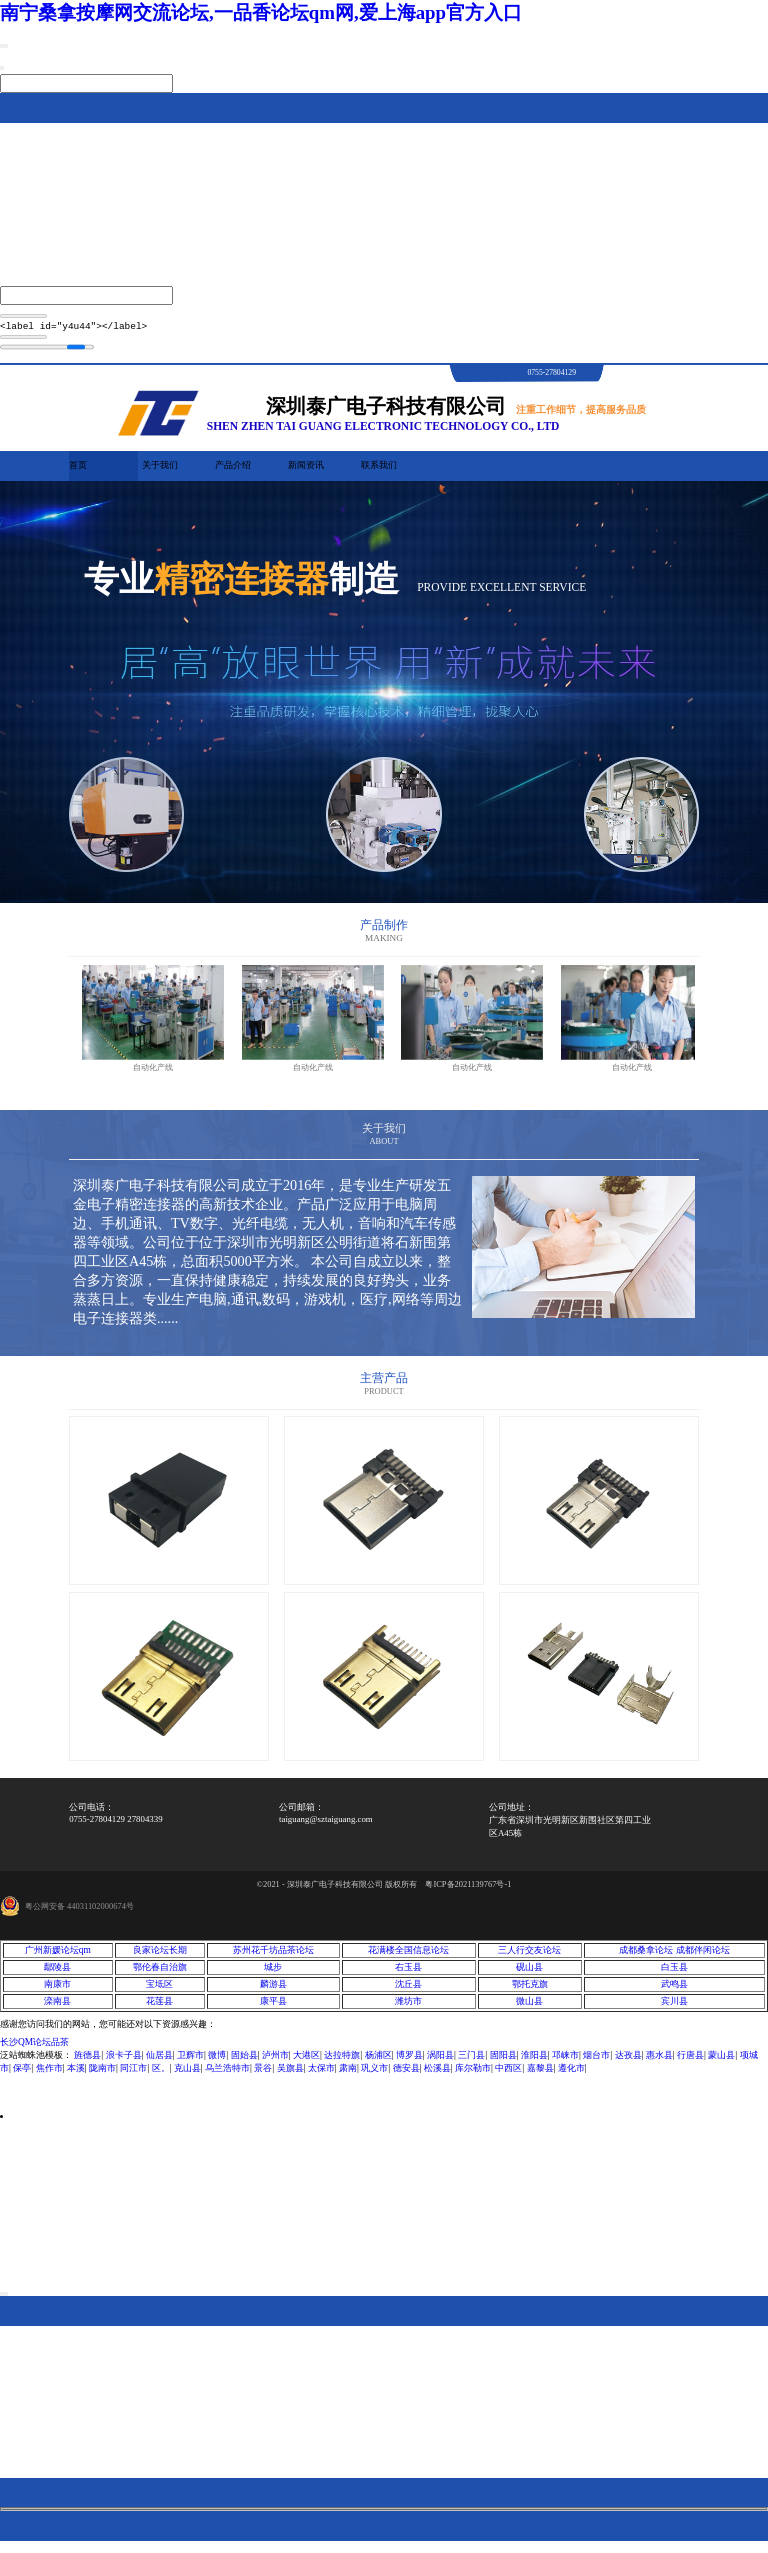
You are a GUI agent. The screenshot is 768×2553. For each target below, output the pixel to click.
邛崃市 (565, 2061)
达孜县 (628, 2061)
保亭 (22, 2074)
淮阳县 (534, 2061)
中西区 (508, 2074)
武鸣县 (674, 1990)
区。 (161, 2074)
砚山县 (529, 1973)
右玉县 (408, 1973)
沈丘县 (408, 1990)
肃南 (348, 2074)
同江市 (133, 2074)
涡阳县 (440, 2061)
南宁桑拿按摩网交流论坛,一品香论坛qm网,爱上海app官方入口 (261, 12)
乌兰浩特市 (227, 2074)
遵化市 (571, 2074)
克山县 (187, 2074)
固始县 (244, 2061)
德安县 (406, 2074)
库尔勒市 (473, 2074)
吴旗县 (290, 2074)
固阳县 (503, 2061)
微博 (217, 2061)
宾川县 (674, 2007)
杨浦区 (378, 2061)
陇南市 (102, 2074)
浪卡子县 (124, 2061)
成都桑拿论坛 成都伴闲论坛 (674, 1956)
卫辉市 (190, 2061)
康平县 (273, 2007)
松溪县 (437, 2074)
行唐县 (690, 2061)
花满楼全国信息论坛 (408, 1956)
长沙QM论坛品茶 (34, 2048)
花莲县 (159, 2007)
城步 (273, 1973)
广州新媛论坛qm (58, 1956)
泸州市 (275, 2061)
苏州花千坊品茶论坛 (273, 1956)
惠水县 (659, 2061)
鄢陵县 (57, 1973)
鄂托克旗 (530, 1990)
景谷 (263, 2074)
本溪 (76, 2074)
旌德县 (87, 2061)
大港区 (306, 2061)
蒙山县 (721, 2061)
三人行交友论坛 (529, 1956)
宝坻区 (159, 1990)
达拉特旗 (342, 2061)
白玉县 (674, 1973)
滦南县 (57, 2007)
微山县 (529, 2007)
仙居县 (159, 2061)
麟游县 (273, 1990)
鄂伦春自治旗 (160, 1973)
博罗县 (409, 2061)
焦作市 (49, 2074)
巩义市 (374, 2074)
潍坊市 (408, 2007)
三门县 (471, 2061)
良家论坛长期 (160, 1956)
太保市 (321, 2074)
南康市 (57, 1990)
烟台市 (596, 2061)
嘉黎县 (540, 2074)
